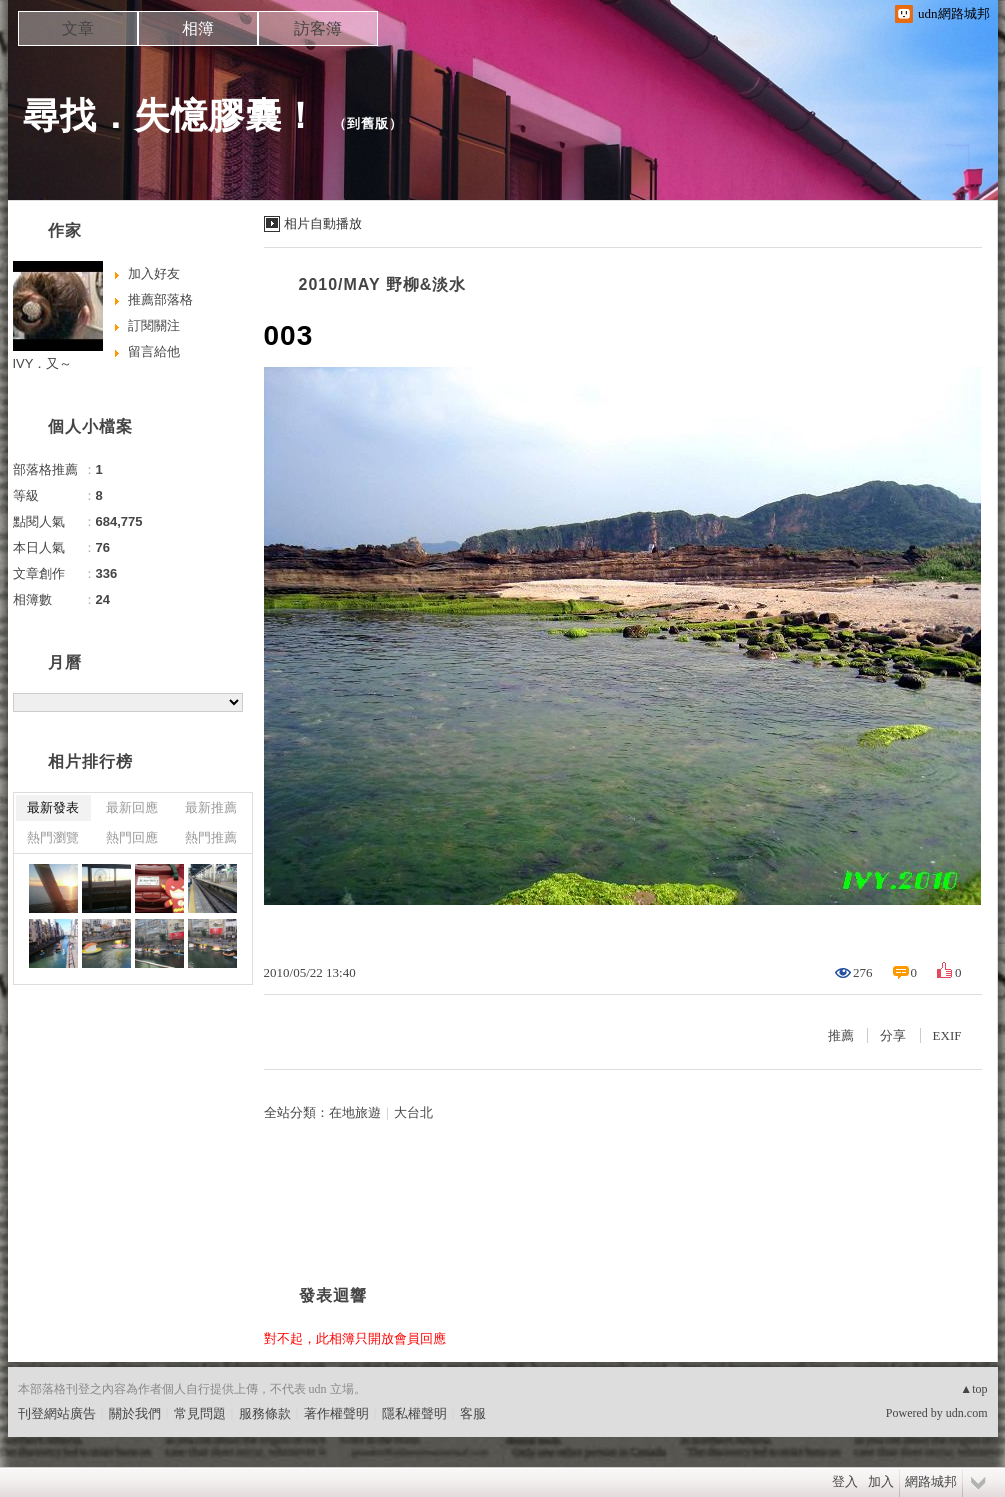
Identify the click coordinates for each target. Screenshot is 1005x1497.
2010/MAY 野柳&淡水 (383, 284)
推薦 (841, 1035)
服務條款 (265, 1413)
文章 (78, 28)
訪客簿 (318, 28)
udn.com (967, 1413)
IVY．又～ (43, 363)
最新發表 (53, 807)
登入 (845, 1481)
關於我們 (135, 1413)
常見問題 (200, 1413)
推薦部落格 (160, 299)
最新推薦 (211, 807)
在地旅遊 (355, 1112)
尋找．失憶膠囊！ (171, 115)
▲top (973, 1389)
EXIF (947, 1035)
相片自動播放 (323, 223)
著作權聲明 (336, 1413)
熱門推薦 (211, 837)
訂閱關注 (154, 325)
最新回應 (132, 807)
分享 (893, 1035)
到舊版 (368, 123)
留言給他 (154, 351)
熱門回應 (132, 837)
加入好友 (154, 273)
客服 (473, 1413)
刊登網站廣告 (57, 1413)
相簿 (198, 28)
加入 (881, 1481)
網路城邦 (931, 1481)
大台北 (413, 1112)
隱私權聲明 (414, 1413)
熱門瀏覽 (53, 837)
